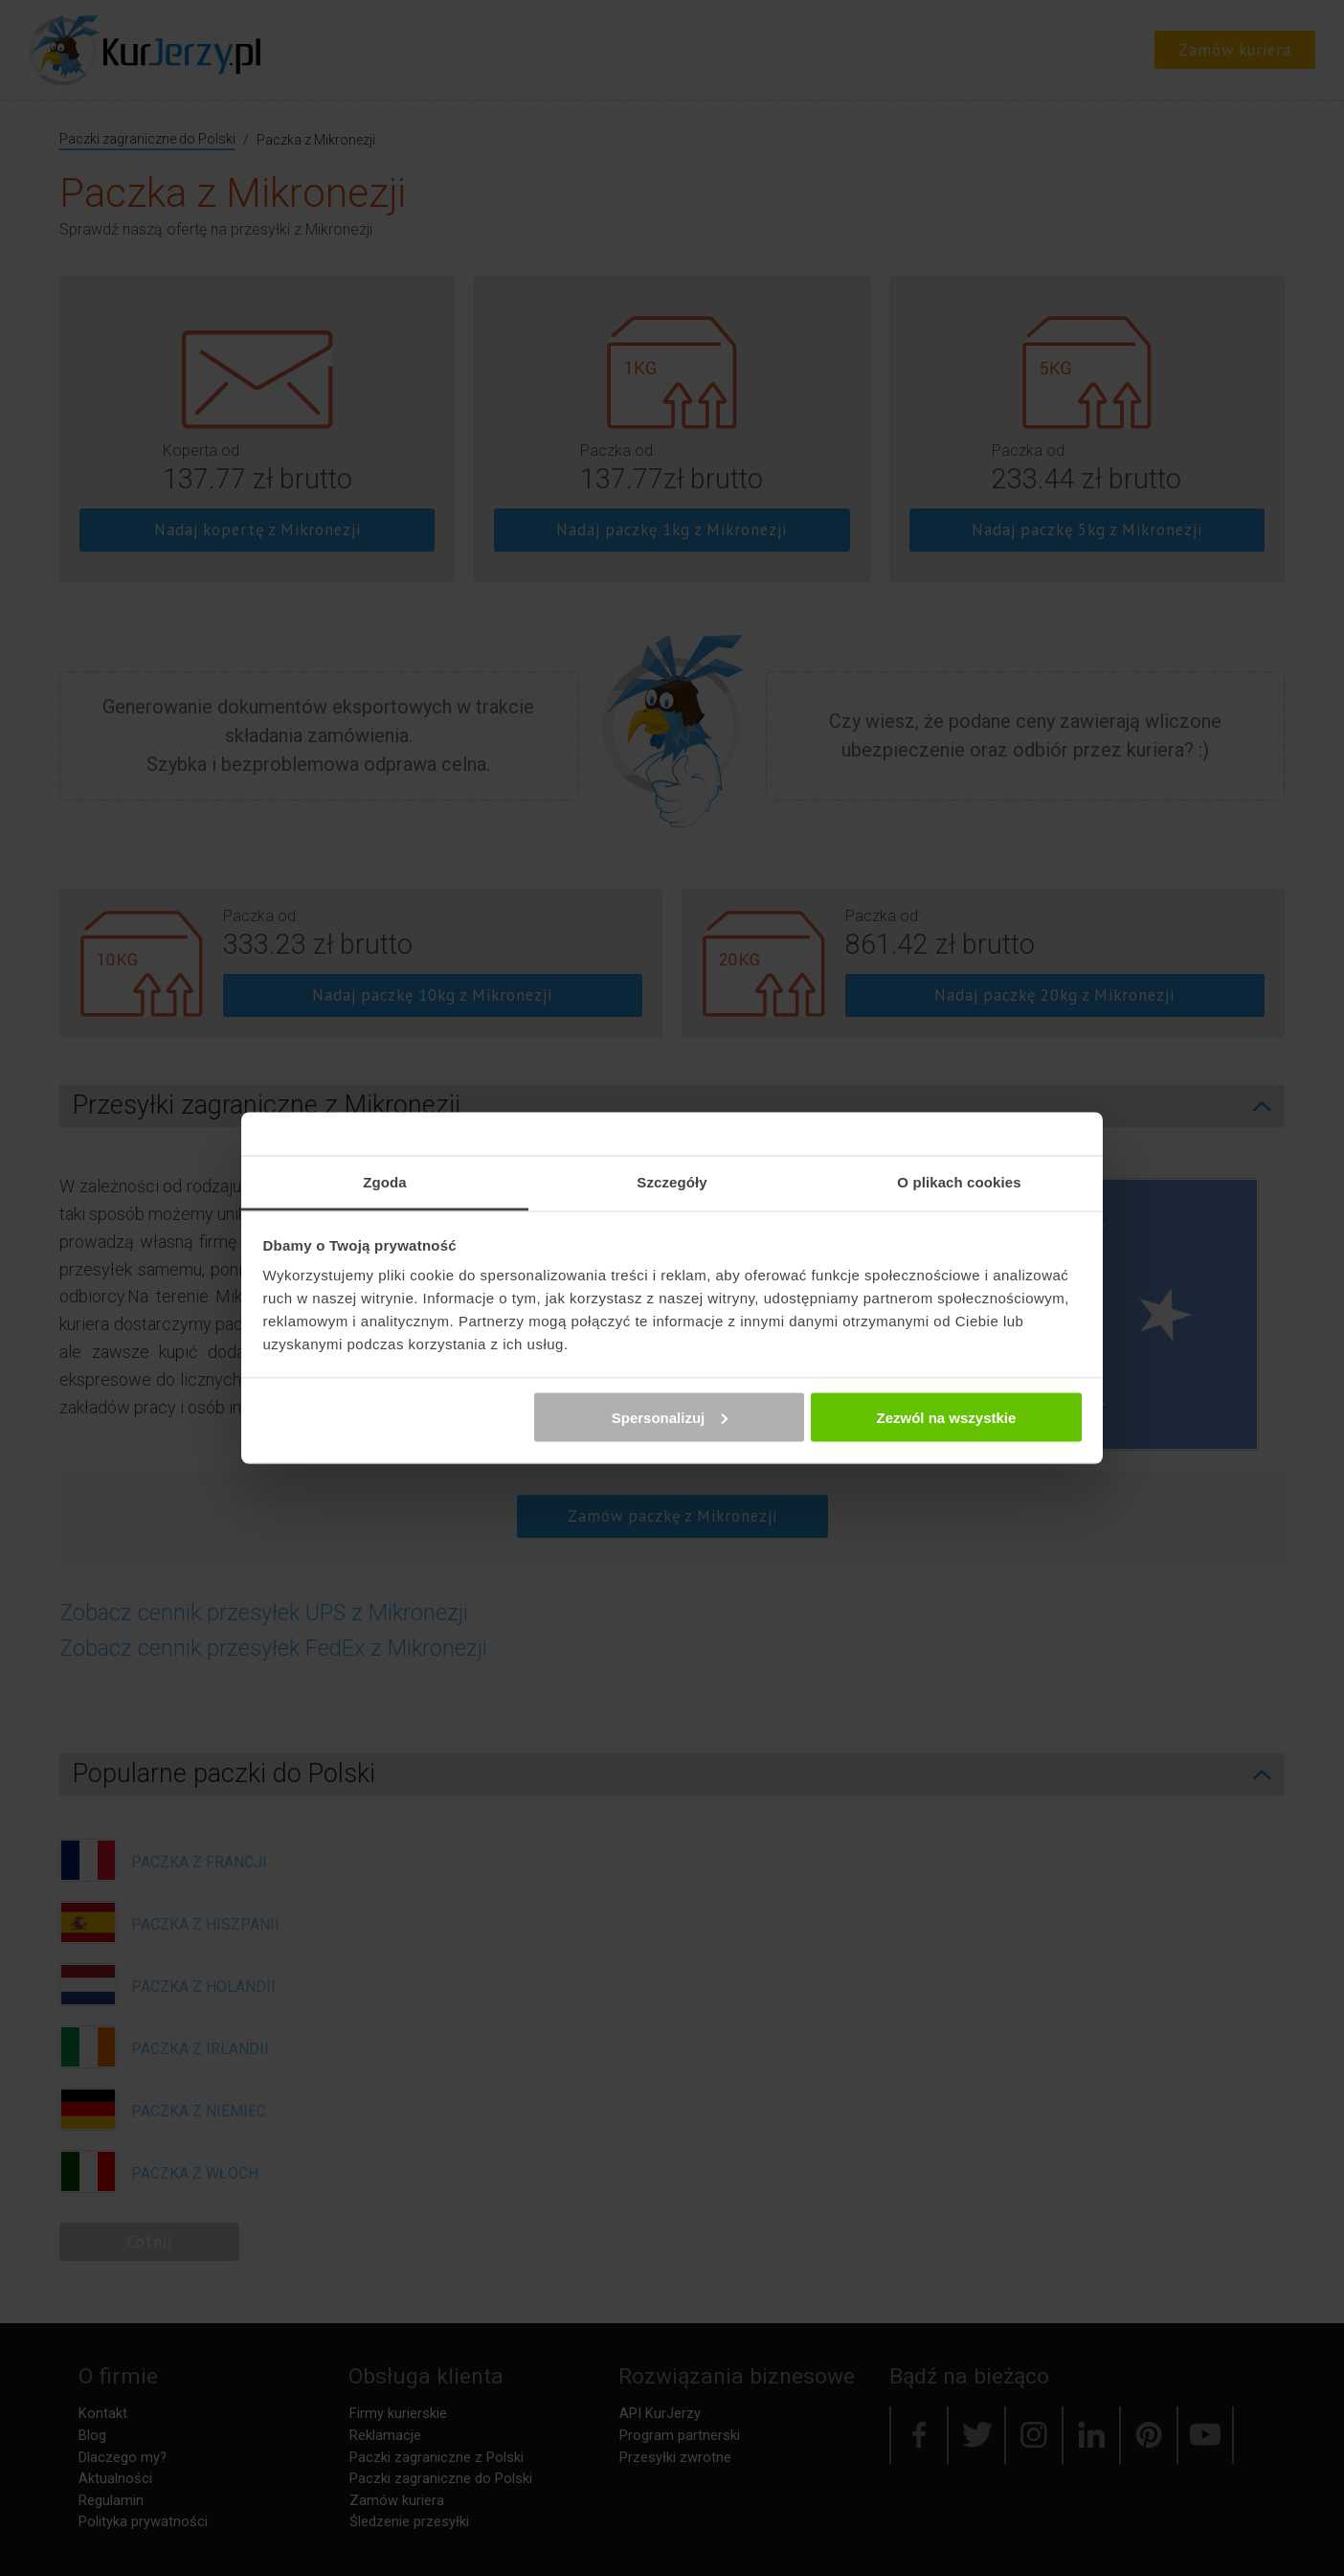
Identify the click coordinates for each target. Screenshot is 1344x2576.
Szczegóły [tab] (671, 1182)
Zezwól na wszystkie (946, 1417)
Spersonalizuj (670, 1417)
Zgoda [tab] (385, 1182)
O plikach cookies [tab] (958, 1182)
